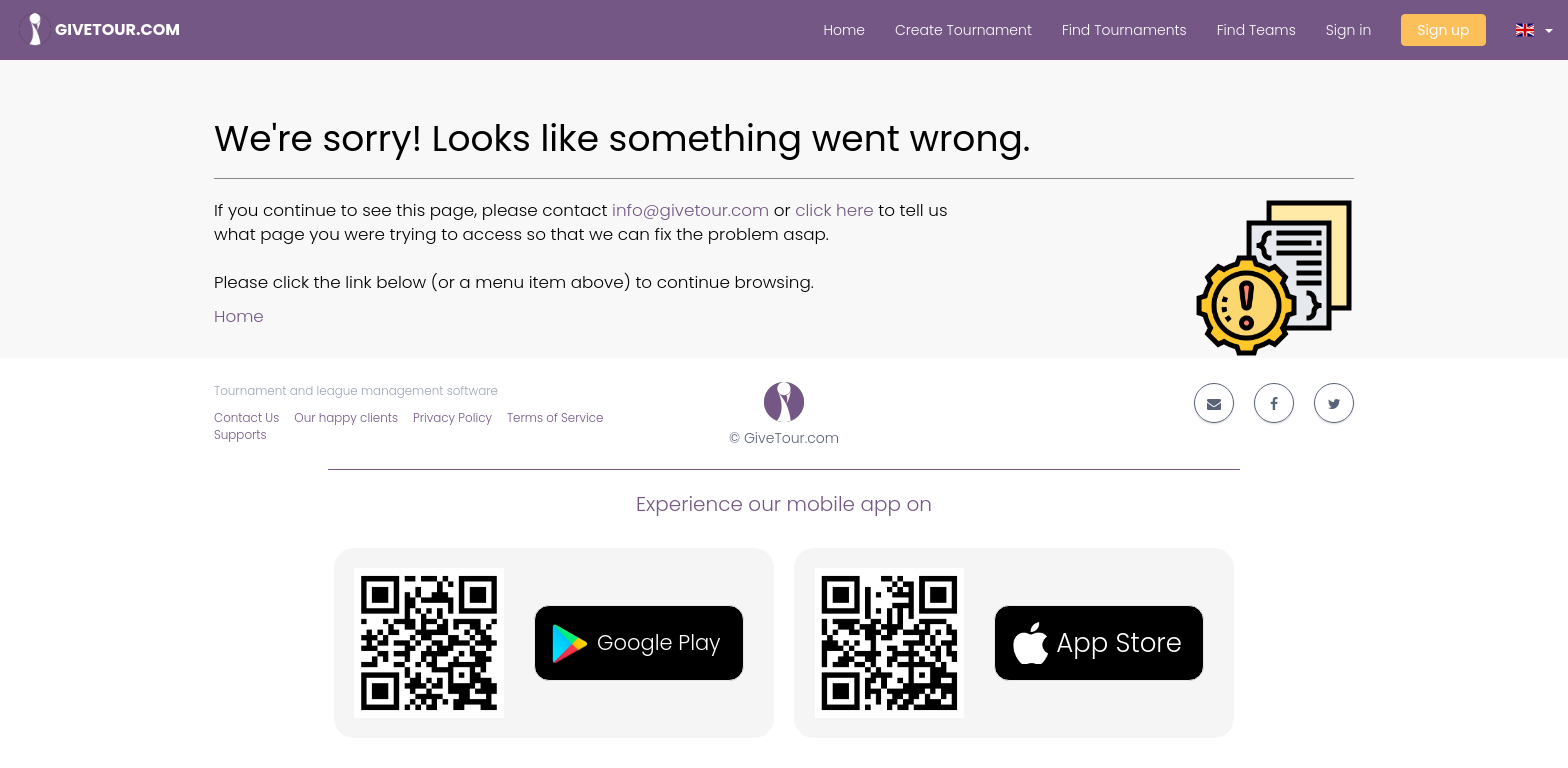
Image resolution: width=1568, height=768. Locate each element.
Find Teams (1256, 30)
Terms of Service (555, 418)
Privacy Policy (452, 418)
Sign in (1348, 30)
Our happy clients (346, 418)
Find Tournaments (1124, 30)
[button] (1535, 30)
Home (844, 30)
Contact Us (246, 418)
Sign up (1443, 30)
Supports (240, 435)
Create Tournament (963, 30)
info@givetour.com (690, 210)
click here (834, 210)
